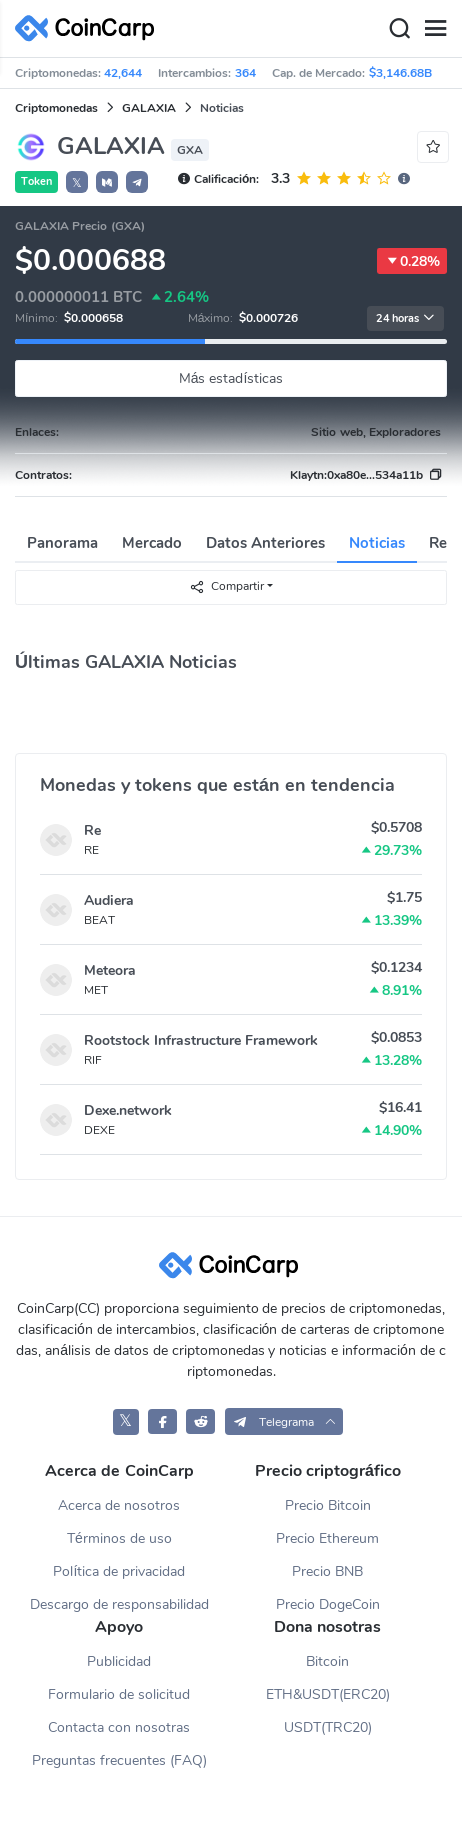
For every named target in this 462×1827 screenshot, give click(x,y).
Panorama (62, 543)
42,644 (123, 73)
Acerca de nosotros (119, 1505)
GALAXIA (149, 108)
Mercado (152, 543)
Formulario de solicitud (119, 1694)
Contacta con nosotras (119, 1727)
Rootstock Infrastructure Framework (201, 1040)
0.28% (412, 261)
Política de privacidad (119, 1571)
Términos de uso (119, 1538)
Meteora (110, 970)
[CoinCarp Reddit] (200, 1421)
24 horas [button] (406, 318)
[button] (107, 182)
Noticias (377, 543)
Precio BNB (327, 1571)
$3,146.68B (400, 73)
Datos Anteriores (265, 543)
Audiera (109, 900)
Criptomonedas (56, 108)
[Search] (399, 29)
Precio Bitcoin (328, 1505)
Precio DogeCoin (328, 1604)
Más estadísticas (231, 378)
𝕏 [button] (77, 183)
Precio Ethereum (327, 1538)
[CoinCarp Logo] (90, 28)
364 (245, 73)
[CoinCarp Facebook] (162, 1421)
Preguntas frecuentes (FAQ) (119, 1760)
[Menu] (435, 29)
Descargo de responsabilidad (119, 1604)
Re (92, 830)
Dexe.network (128, 1110)
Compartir (226, 586)
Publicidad (119, 1661)
